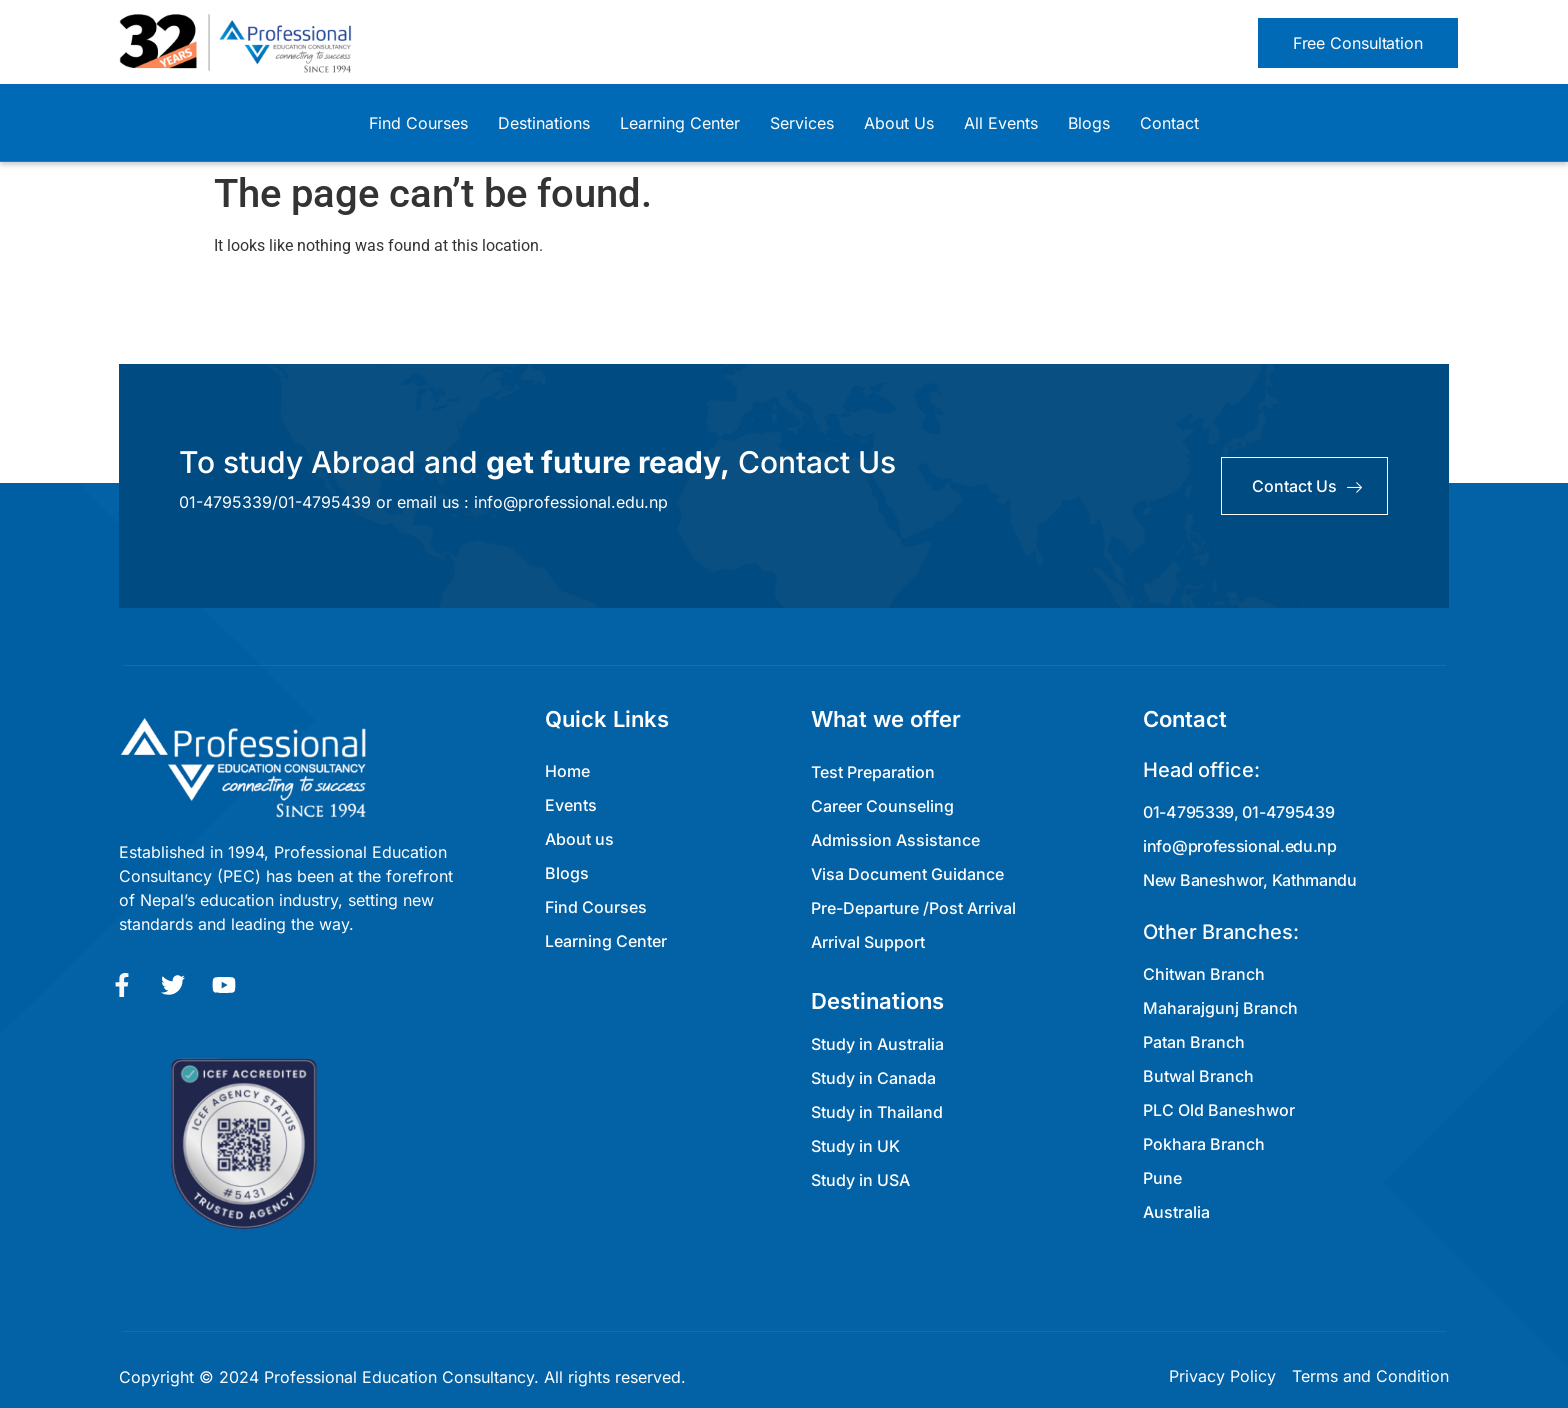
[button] (1358, 43)
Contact (1169, 123)
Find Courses (418, 123)
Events (571, 805)
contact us (1307, 486)
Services (802, 123)
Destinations (544, 123)
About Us (899, 123)
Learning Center (680, 123)
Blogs (1089, 123)
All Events (1001, 123)
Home (567, 771)
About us (579, 839)
